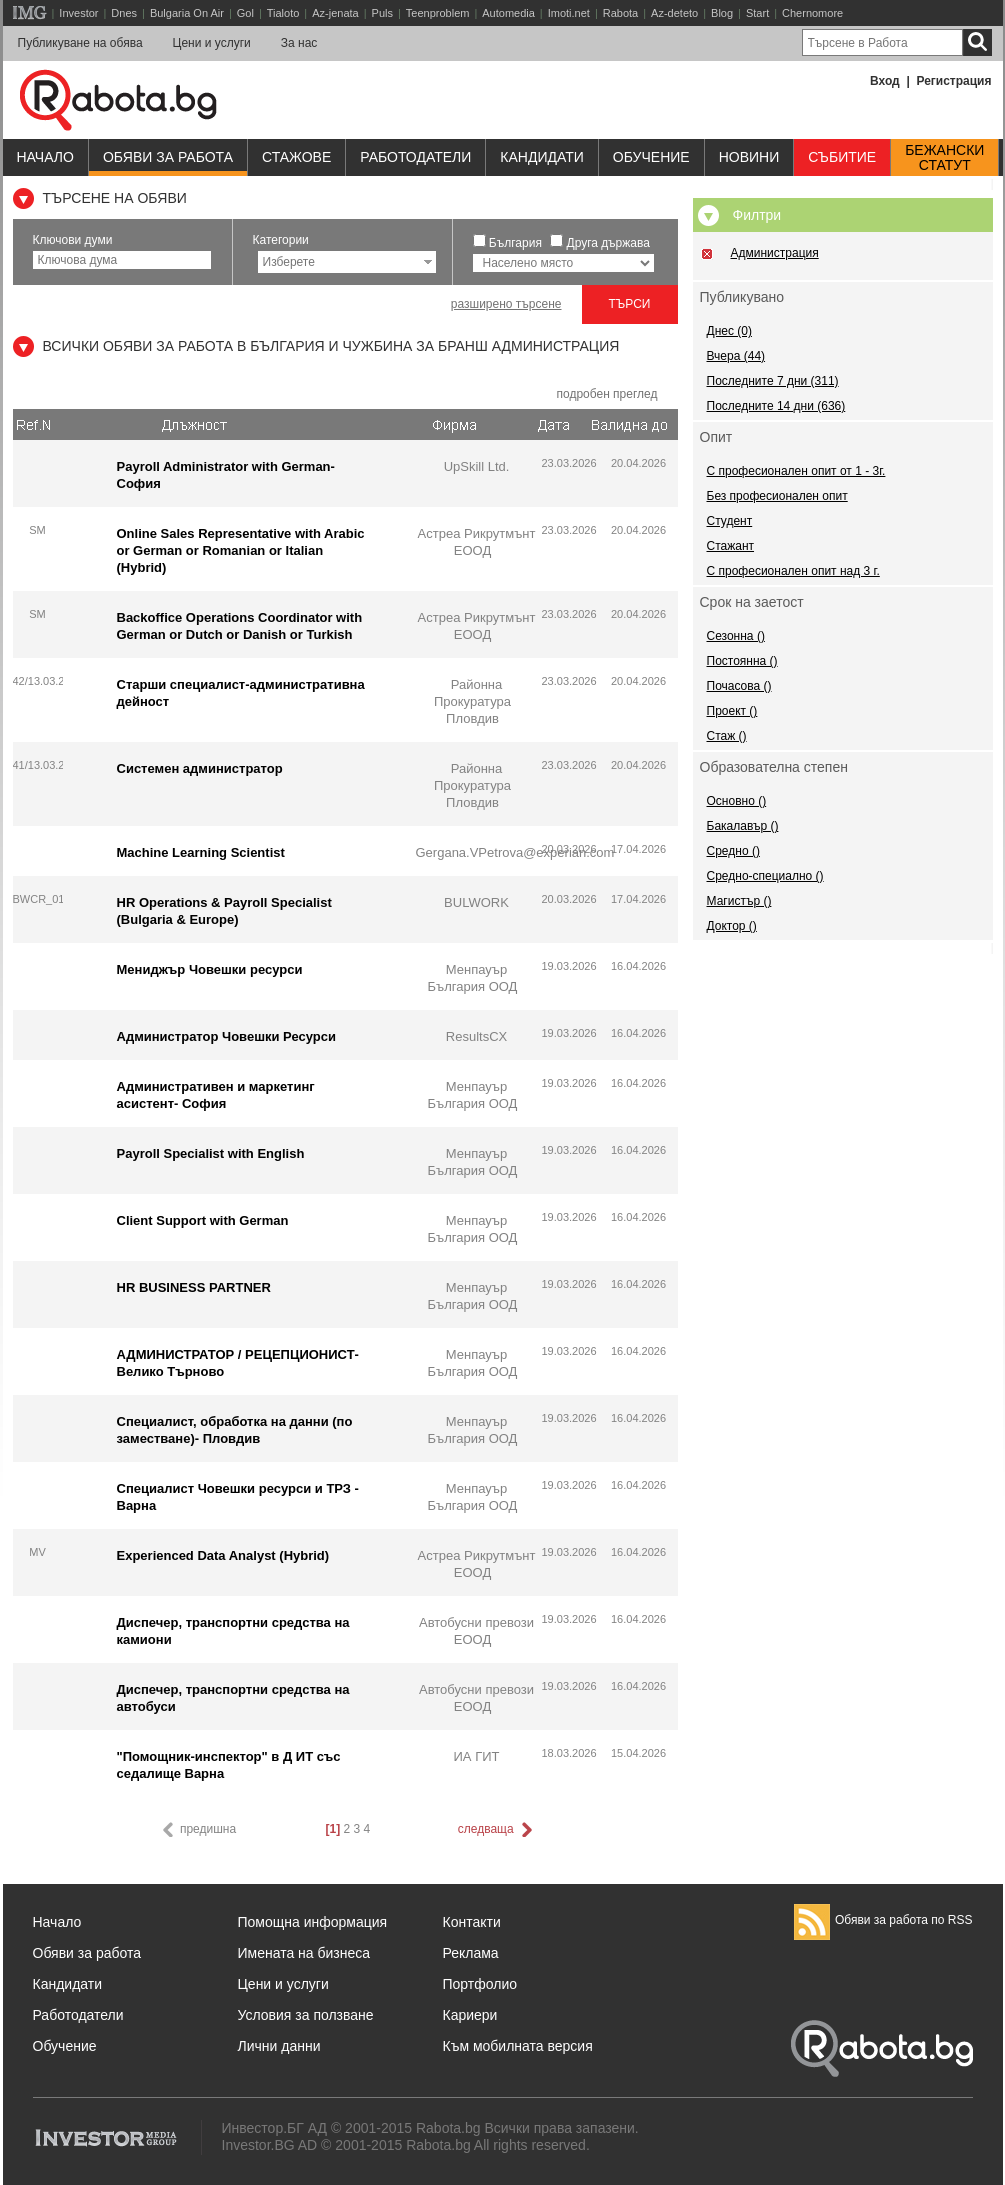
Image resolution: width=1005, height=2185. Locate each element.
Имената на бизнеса (304, 1953)
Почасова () (739, 686)
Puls (382, 13)
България (515, 243)
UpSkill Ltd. (477, 466)
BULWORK (476, 902)
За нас (299, 43)
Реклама (471, 1953)
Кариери (470, 2015)
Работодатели (415, 157)
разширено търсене (506, 304)
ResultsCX (476, 1036)
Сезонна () (736, 636)
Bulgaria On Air (187, 13)
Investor (78, 13)
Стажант (731, 546)
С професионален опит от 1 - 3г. (796, 471)
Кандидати (542, 157)
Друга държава (608, 243)
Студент (730, 521)
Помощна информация (313, 1922)
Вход (885, 81)
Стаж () (727, 736)
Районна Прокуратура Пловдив (472, 701)
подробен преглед (606, 394)
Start (757, 13)
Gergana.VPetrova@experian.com (515, 852)
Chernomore (812, 13)
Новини (749, 157)
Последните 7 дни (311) (773, 381)
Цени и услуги (212, 43)
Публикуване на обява (80, 43)
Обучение (65, 2046)
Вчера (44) (736, 356)
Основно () (737, 801)
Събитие (842, 157)
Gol (245, 13)
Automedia (508, 13)
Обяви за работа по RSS (883, 1920)
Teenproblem (438, 13)
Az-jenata (335, 13)
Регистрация (953, 81)
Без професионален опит (777, 496)
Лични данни (279, 2046)
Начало (45, 157)
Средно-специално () (765, 876)
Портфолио (480, 1984)
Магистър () (739, 901)
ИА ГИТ (477, 1756)
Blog (722, 13)
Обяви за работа (168, 157)
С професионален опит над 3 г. (793, 571)
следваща (497, 1830)
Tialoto (283, 13)
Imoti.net (569, 13)
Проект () (732, 711)
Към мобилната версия (518, 2046)
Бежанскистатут (944, 158)
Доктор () (732, 926)
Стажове (296, 157)
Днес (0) (729, 331)
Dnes (124, 13)
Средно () (733, 851)
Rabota (620, 13)
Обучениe (651, 157)
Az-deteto (674, 13)
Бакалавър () (743, 826)
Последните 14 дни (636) (776, 406)
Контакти (472, 1922)
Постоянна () (742, 661)
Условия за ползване (306, 2015)
